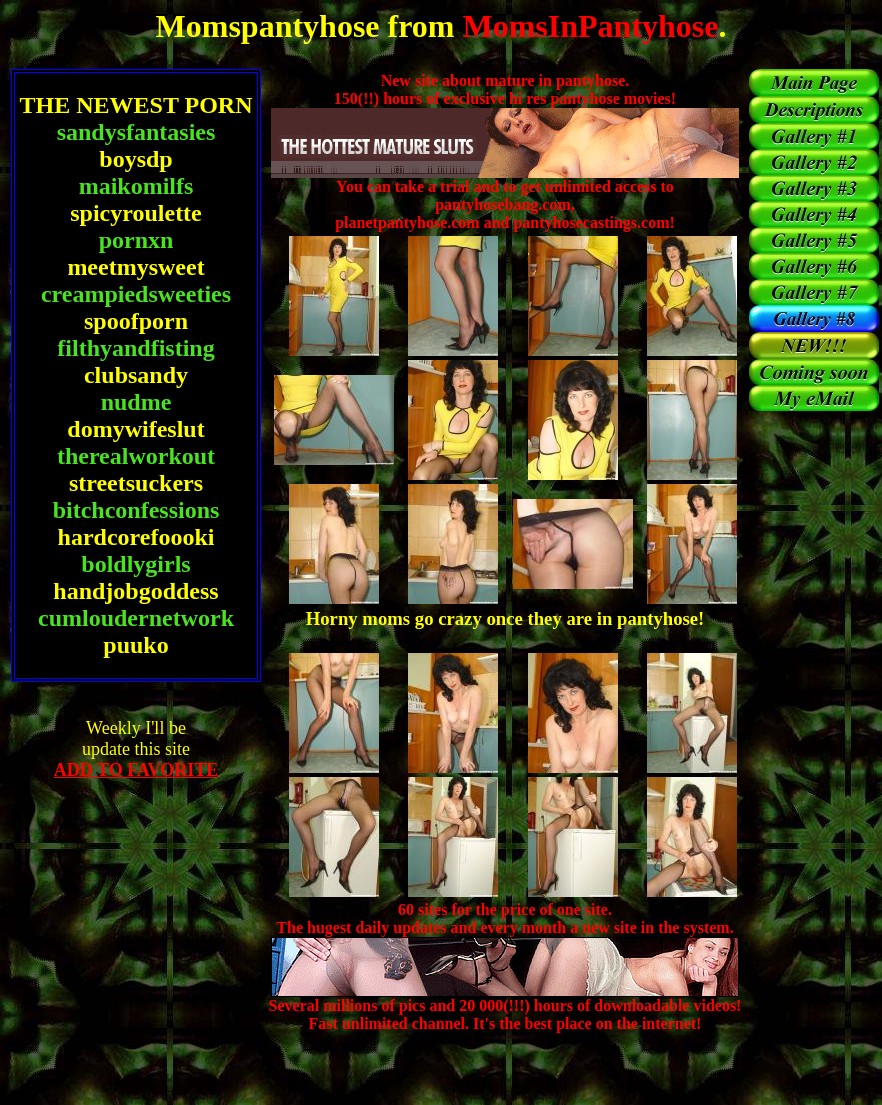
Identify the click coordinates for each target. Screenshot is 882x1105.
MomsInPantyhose (586, 26)
